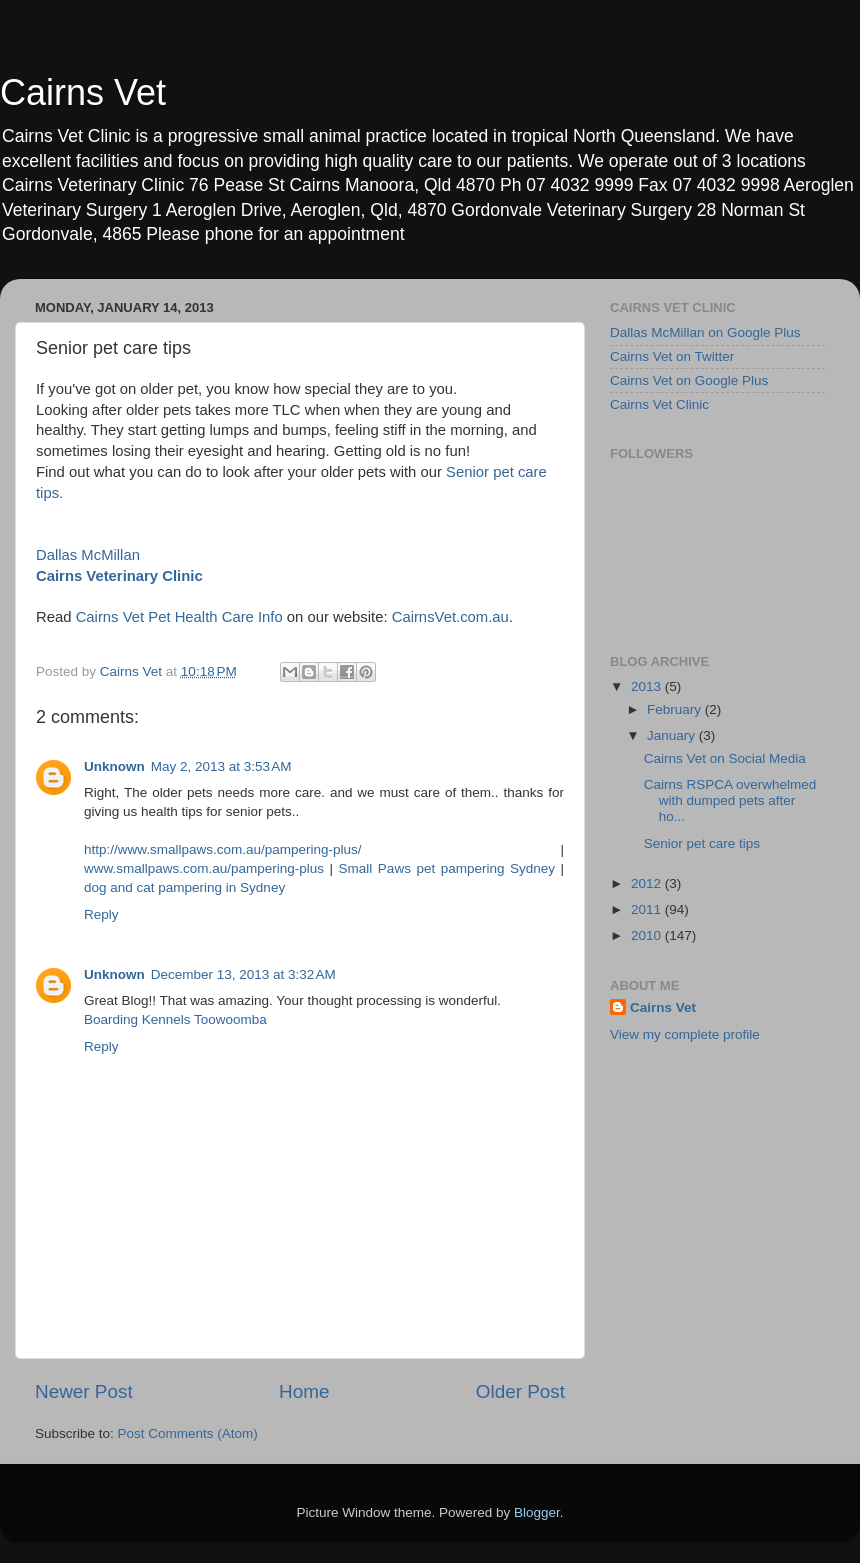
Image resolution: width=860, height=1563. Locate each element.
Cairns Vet (83, 92)
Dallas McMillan (88, 555)
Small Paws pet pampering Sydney (447, 868)
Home (304, 1391)
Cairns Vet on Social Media (725, 758)
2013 (648, 686)
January (673, 735)
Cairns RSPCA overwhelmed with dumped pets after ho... (730, 800)
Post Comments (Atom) (188, 1433)
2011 (648, 909)
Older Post (520, 1391)
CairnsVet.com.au (450, 617)
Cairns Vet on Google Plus (689, 380)
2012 (648, 883)
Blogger (537, 1512)
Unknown (114, 766)
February (676, 709)
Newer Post (84, 1391)
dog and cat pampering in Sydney (184, 887)
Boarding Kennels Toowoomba (175, 1019)
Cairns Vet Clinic (659, 404)
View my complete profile (685, 1034)
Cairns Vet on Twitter (672, 356)
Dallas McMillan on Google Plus (705, 332)
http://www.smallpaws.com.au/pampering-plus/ (223, 849)
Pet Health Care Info (215, 617)
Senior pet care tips (702, 843)
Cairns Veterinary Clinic (119, 576)
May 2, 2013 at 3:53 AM (221, 766)
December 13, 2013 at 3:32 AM (243, 974)
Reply (101, 914)
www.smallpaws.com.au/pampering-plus (204, 868)
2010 (648, 935)
